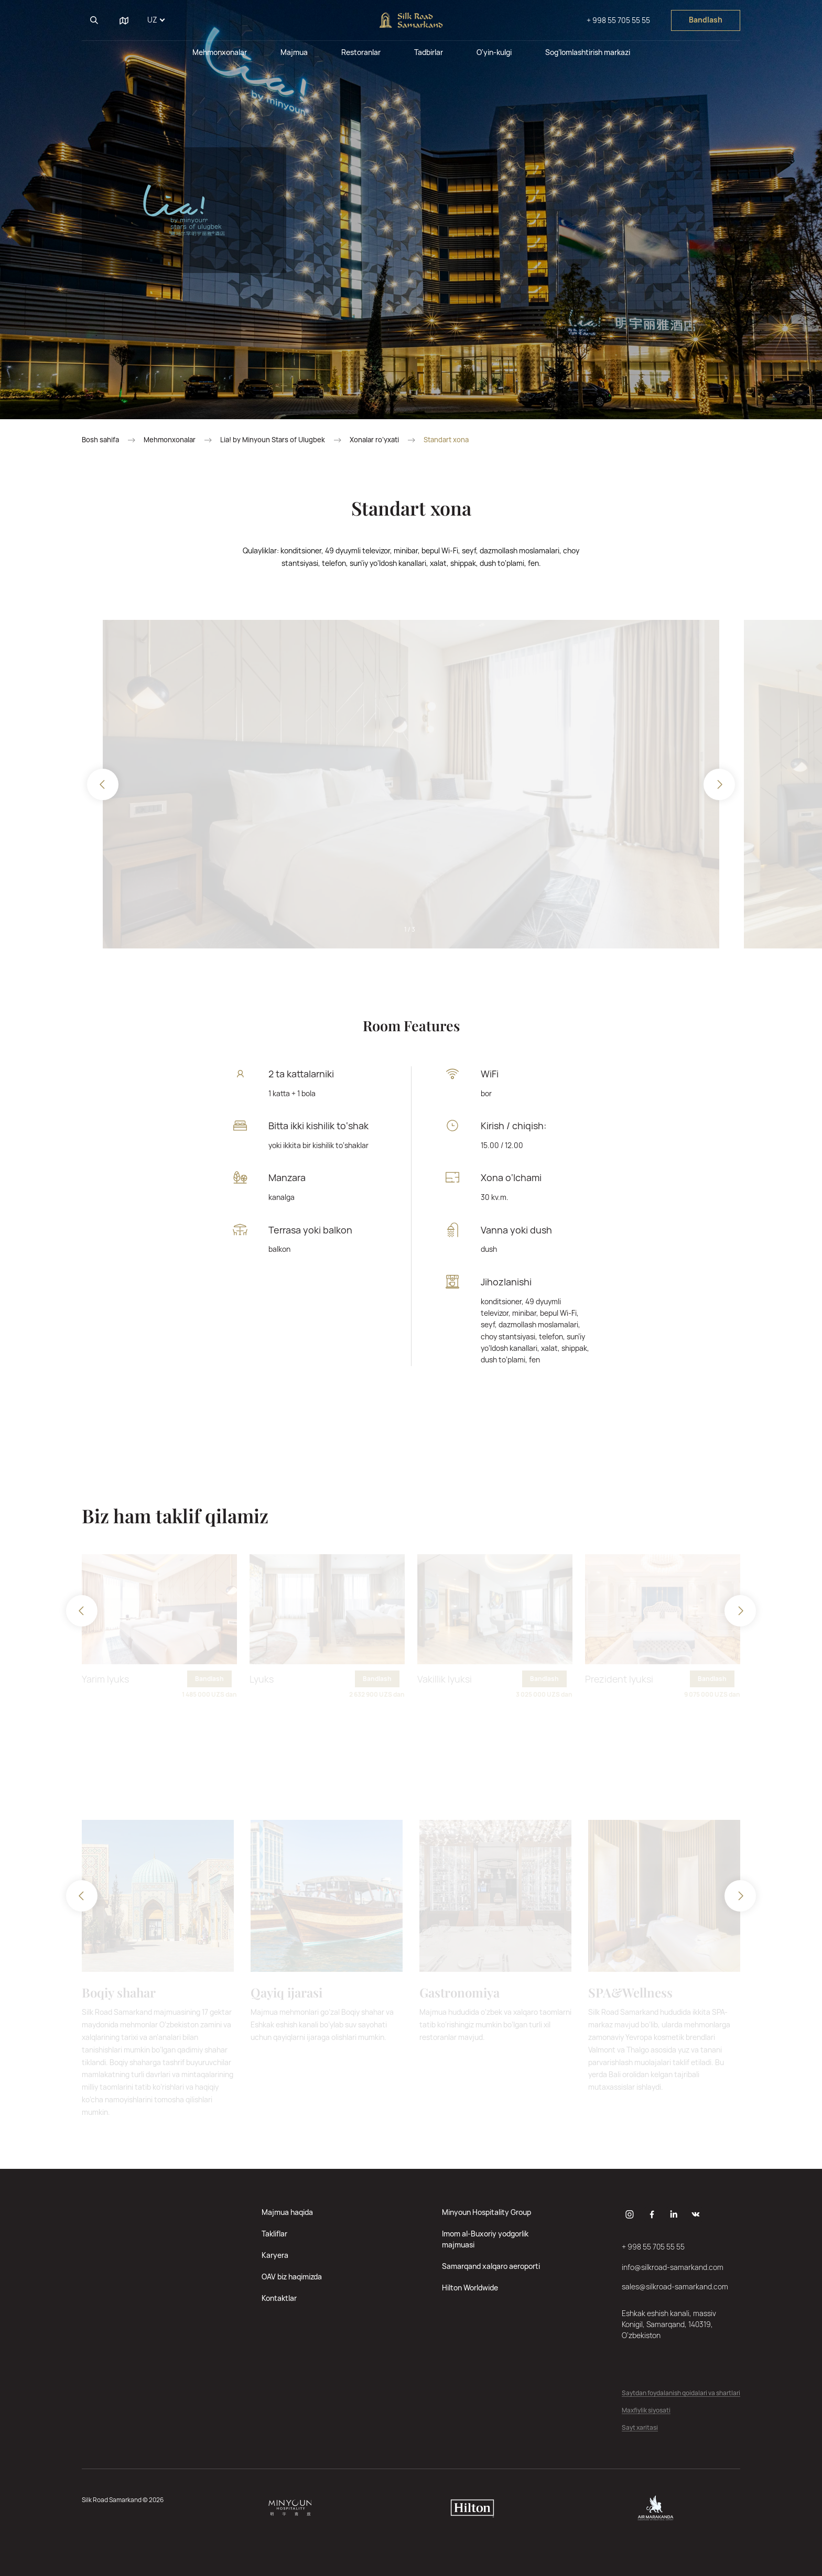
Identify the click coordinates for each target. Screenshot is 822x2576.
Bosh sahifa (100, 439)
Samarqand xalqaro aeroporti (491, 2266)
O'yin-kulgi (494, 52)
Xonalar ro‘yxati (374, 439)
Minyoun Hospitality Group (486, 2212)
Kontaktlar (279, 2298)
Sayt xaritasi (640, 2428)
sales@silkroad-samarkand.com (675, 2286)
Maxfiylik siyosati (646, 2410)
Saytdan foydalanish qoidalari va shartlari (681, 2393)
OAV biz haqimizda (292, 2277)
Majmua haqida (287, 2212)
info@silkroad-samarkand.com (672, 2267)
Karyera (275, 2255)
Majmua (294, 52)
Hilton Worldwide (470, 2288)
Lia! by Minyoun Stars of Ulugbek (272, 439)
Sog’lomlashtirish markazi (587, 52)
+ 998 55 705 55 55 (618, 20)
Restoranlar (361, 52)
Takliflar (274, 2234)
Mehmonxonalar (219, 52)
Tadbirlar (428, 52)
